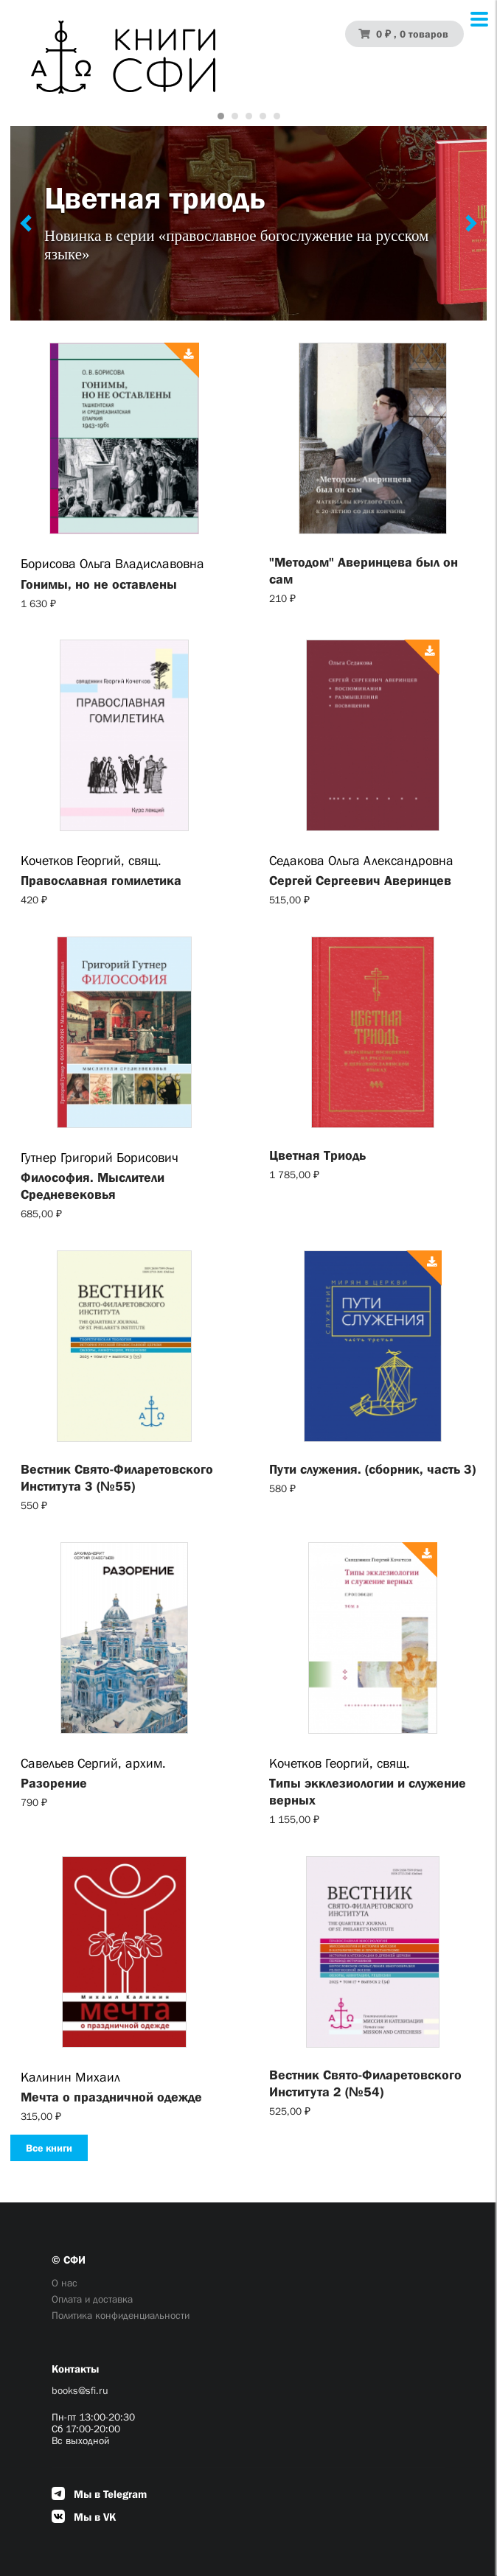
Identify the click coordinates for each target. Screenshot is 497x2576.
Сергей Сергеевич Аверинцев (360, 880)
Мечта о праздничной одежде (111, 2097)
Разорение (54, 1783)
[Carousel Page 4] (263, 116)
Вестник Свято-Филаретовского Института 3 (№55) (117, 1478)
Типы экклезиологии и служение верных (367, 1791)
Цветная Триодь (317, 1155)
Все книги (49, 2148)
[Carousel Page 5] (277, 116)
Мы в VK (84, 2516)
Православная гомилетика (101, 880)
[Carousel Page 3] (249, 116)
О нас (64, 2283)
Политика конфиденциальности (121, 2315)
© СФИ (69, 2259)
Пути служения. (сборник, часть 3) (372, 1469)
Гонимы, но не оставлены (99, 584)
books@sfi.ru (80, 2390)
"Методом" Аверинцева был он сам (363, 571)
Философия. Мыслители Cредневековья (92, 1186)
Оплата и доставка (92, 2299)
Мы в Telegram (99, 2494)
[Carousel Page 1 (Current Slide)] (221, 116)
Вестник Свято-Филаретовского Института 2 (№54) (365, 2083)
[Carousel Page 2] (235, 116)
